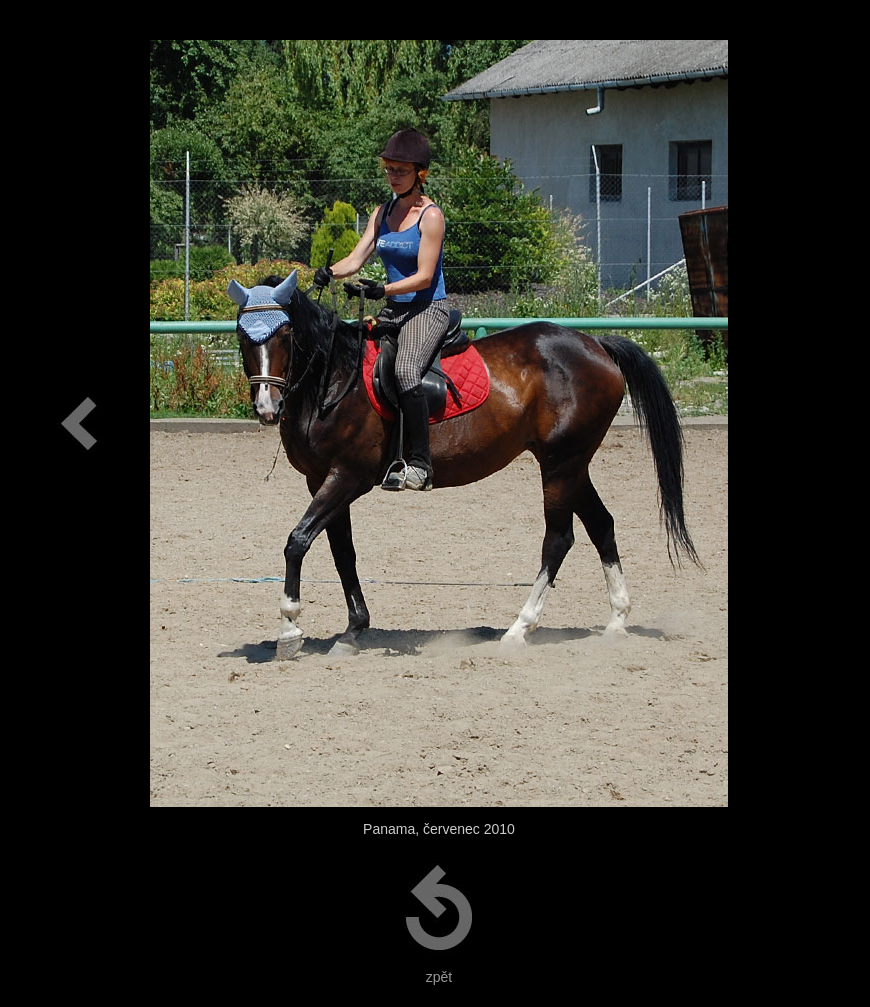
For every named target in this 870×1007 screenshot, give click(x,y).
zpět (439, 977)
